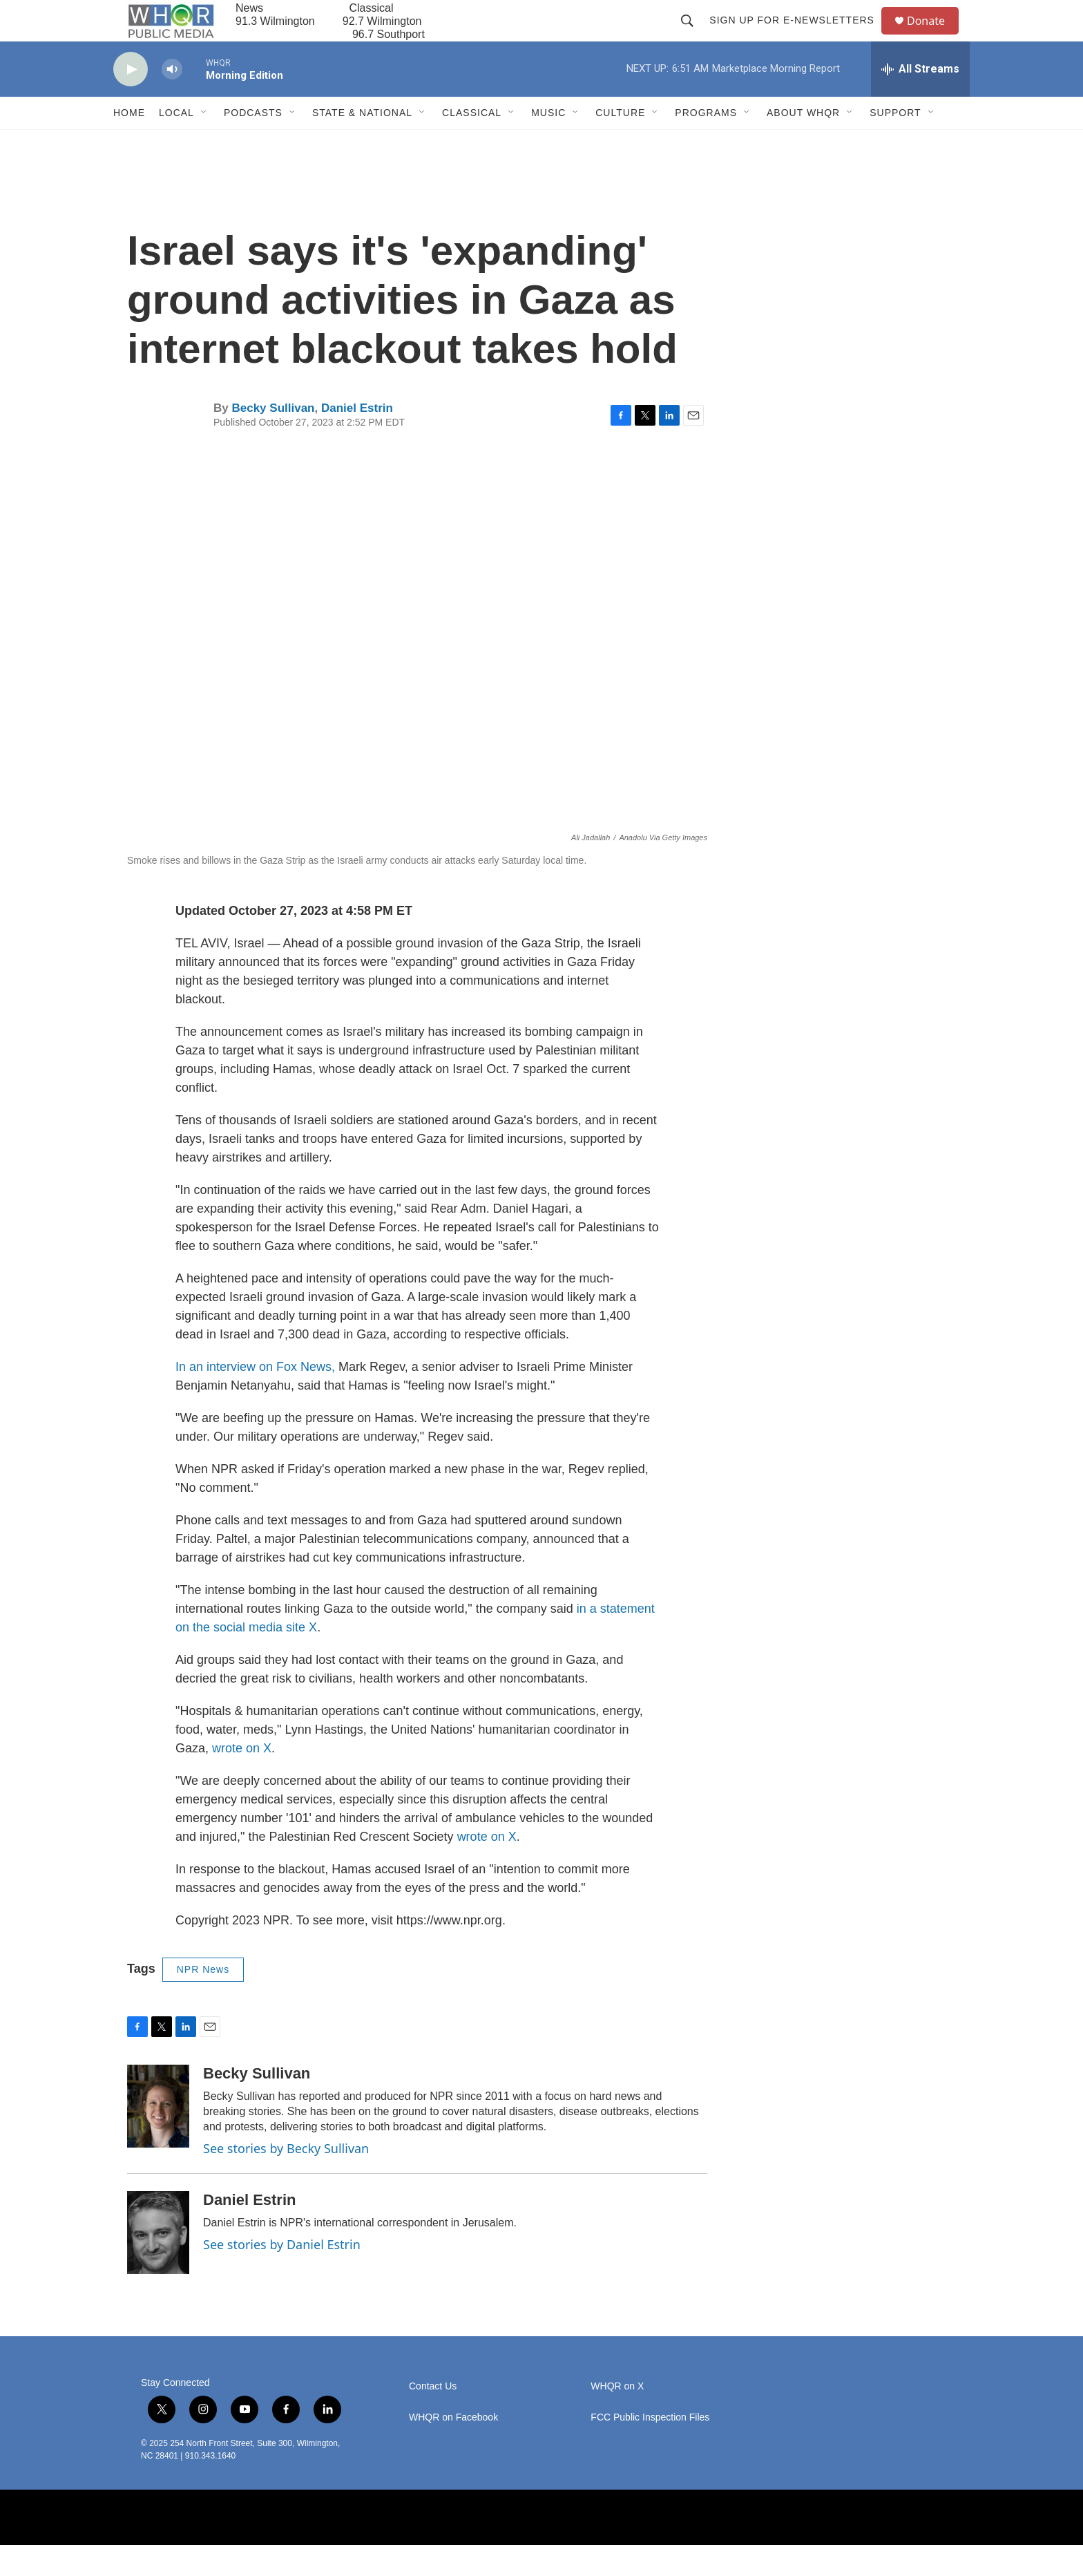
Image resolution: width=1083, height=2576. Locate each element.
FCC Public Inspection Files (650, 2448)
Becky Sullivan (272, 439)
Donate (934, 36)
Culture (620, 143)
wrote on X (241, 1779)
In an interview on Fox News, (255, 1398)
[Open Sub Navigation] (204, 143)
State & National (362, 143)
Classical (471, 143)
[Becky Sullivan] (158, 2137)
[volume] (172, 100)
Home (129, 143)
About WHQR (803, 143)
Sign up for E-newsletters (798, 35)
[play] (130, 100)
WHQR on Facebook (453, 2448)
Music (548, 143)
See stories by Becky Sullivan (286, 2179)
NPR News (203, 2000)
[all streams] (920, 100)
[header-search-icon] (693, 36)
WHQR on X (617, 2417)
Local (176, 143)
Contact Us (433, 2417)
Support (895, 143)
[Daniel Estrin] (158, 2263)
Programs (706, 143)
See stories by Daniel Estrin (282, 2275)
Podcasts (253, 143)
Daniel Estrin (357, 439)
